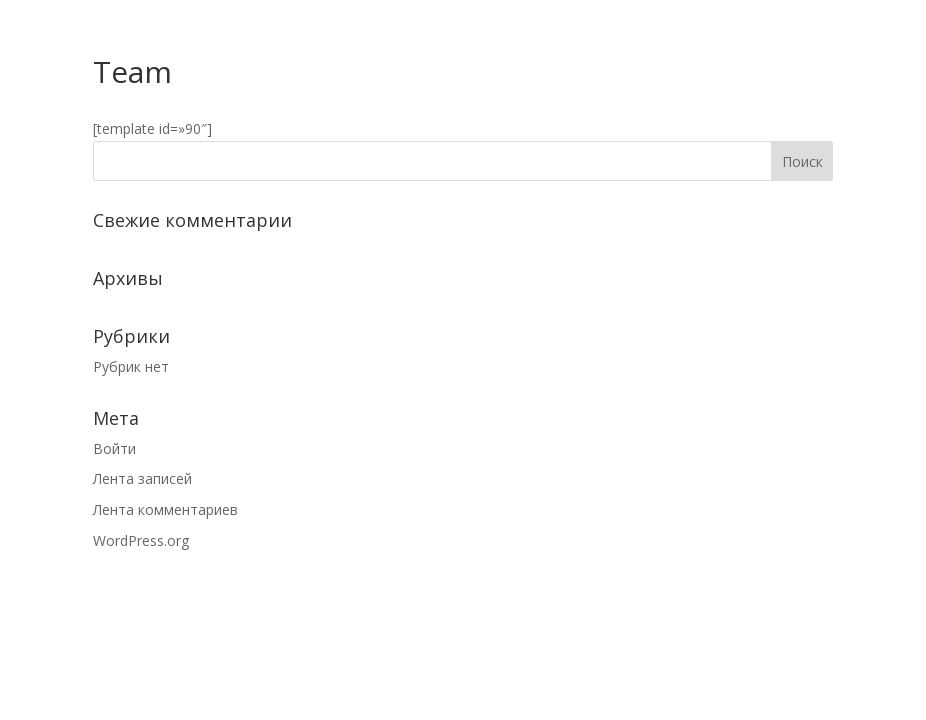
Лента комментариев (165, 509)
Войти (114, 448)
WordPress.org (141, 540)
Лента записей (142, 478)
